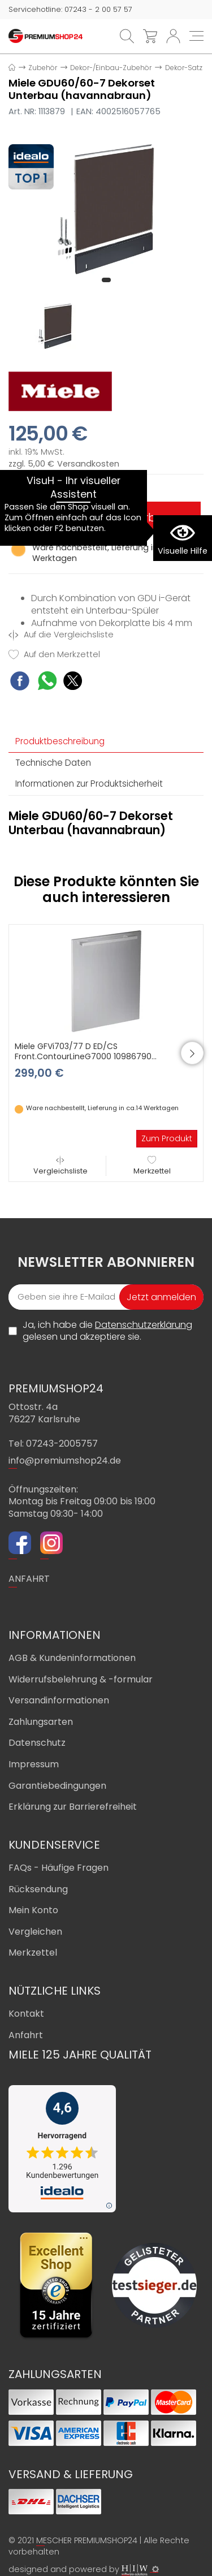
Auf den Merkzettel (54, 654)
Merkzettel (152, 1166)
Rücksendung (38, 1889)
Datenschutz (37, 1742)
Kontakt (26, 2013)
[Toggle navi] (196, 36)
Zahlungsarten (40, 1721)
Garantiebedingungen (57, 1785)
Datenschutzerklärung (143, 1324)
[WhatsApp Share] (47, 682)
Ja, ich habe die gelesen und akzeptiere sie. (107, 1331)
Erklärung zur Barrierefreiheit (72, 1806)
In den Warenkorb (106, 517)
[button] (106, 280)
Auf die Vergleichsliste (61, 634)
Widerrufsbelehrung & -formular (80, 1679)
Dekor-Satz (183, 67)
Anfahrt (25, 2035)
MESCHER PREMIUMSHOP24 (86, 2540)
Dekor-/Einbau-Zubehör (111, 67)
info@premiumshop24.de (64, 1460)
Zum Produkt (166, 1138)
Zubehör (42, 67)
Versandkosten (88, 464)
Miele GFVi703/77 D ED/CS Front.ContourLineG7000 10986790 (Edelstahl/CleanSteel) (83, 1056)
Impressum (33, 1764)
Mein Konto (33, 1910)
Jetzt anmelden (161, 1297)
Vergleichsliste (60, 1166)
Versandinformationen (58, 1700)
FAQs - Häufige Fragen (58, 1867)
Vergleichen (35, 1931)
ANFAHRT (29, 1578)
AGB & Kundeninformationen (72, 1657)
